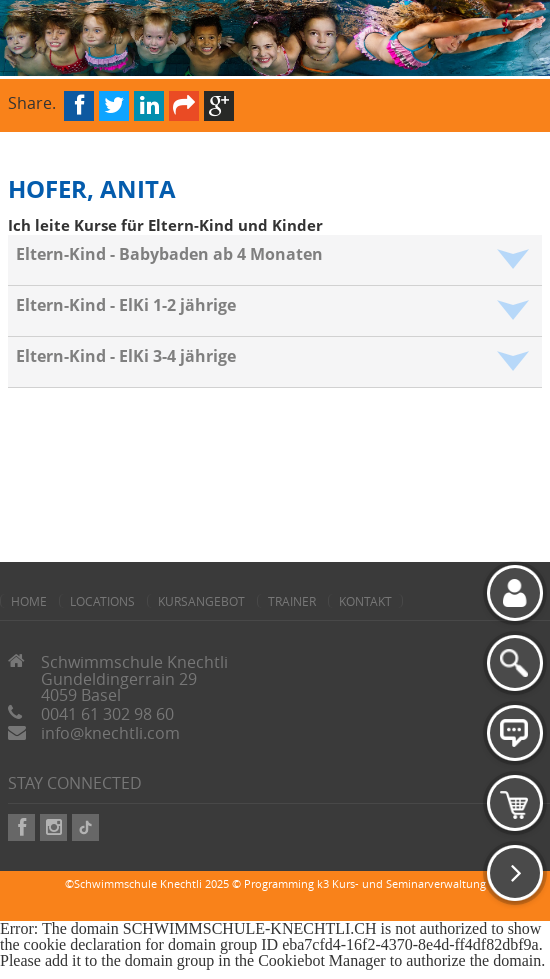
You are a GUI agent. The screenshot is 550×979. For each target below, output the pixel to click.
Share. (32, 101)
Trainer (292, 601)
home (29, 601)
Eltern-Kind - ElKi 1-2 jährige (126, 305)
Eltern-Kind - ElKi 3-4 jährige (126, 356)
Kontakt (365, 601)
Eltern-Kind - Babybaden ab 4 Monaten (169, 254)
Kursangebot (201, 601)
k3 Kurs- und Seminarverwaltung (401, 883)
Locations (102, 601)
